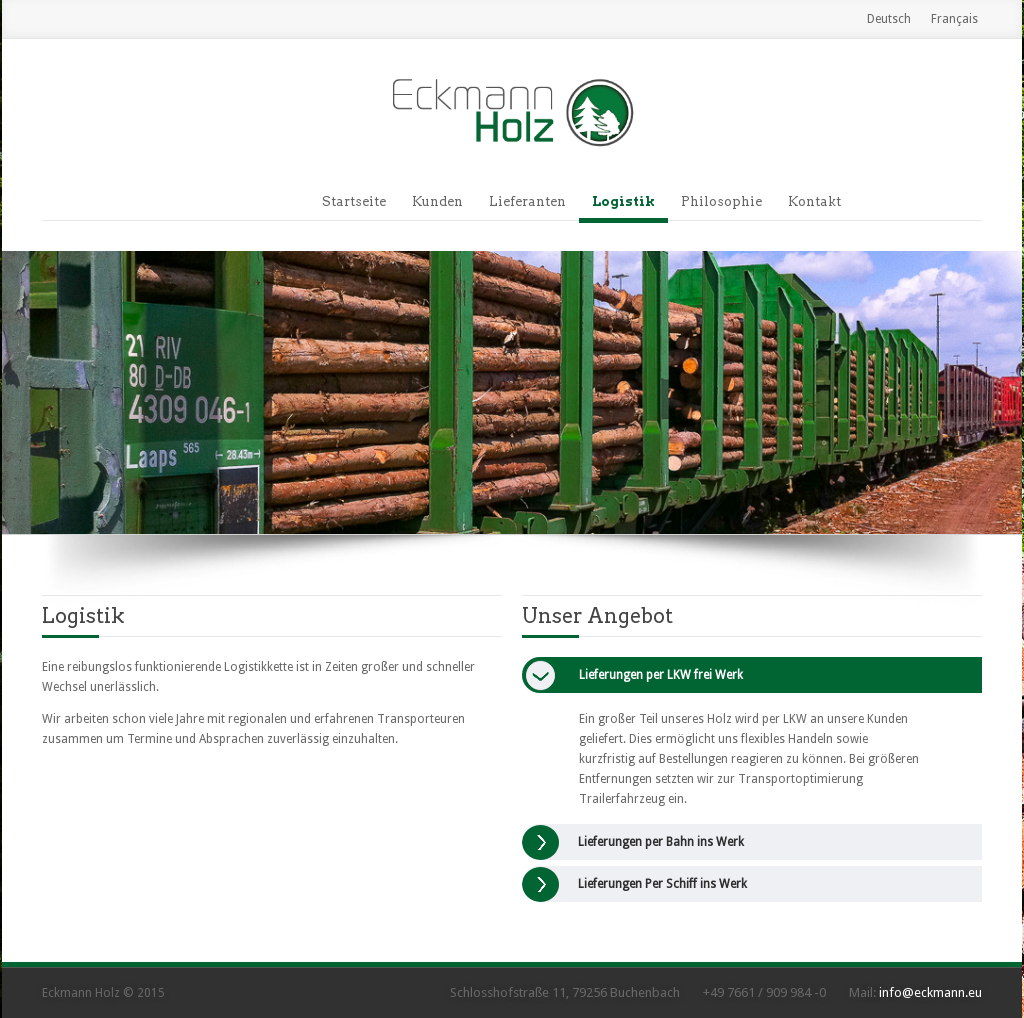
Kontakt (814, 201)
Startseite (354, 201)
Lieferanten (527, 201)
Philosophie (721, 201)
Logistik (623, 201)
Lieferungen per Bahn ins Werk (661, 842)
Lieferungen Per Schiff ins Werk (662, 884)
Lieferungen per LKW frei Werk (661, 675)
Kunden (437, 201)
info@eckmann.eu (930, 992)
